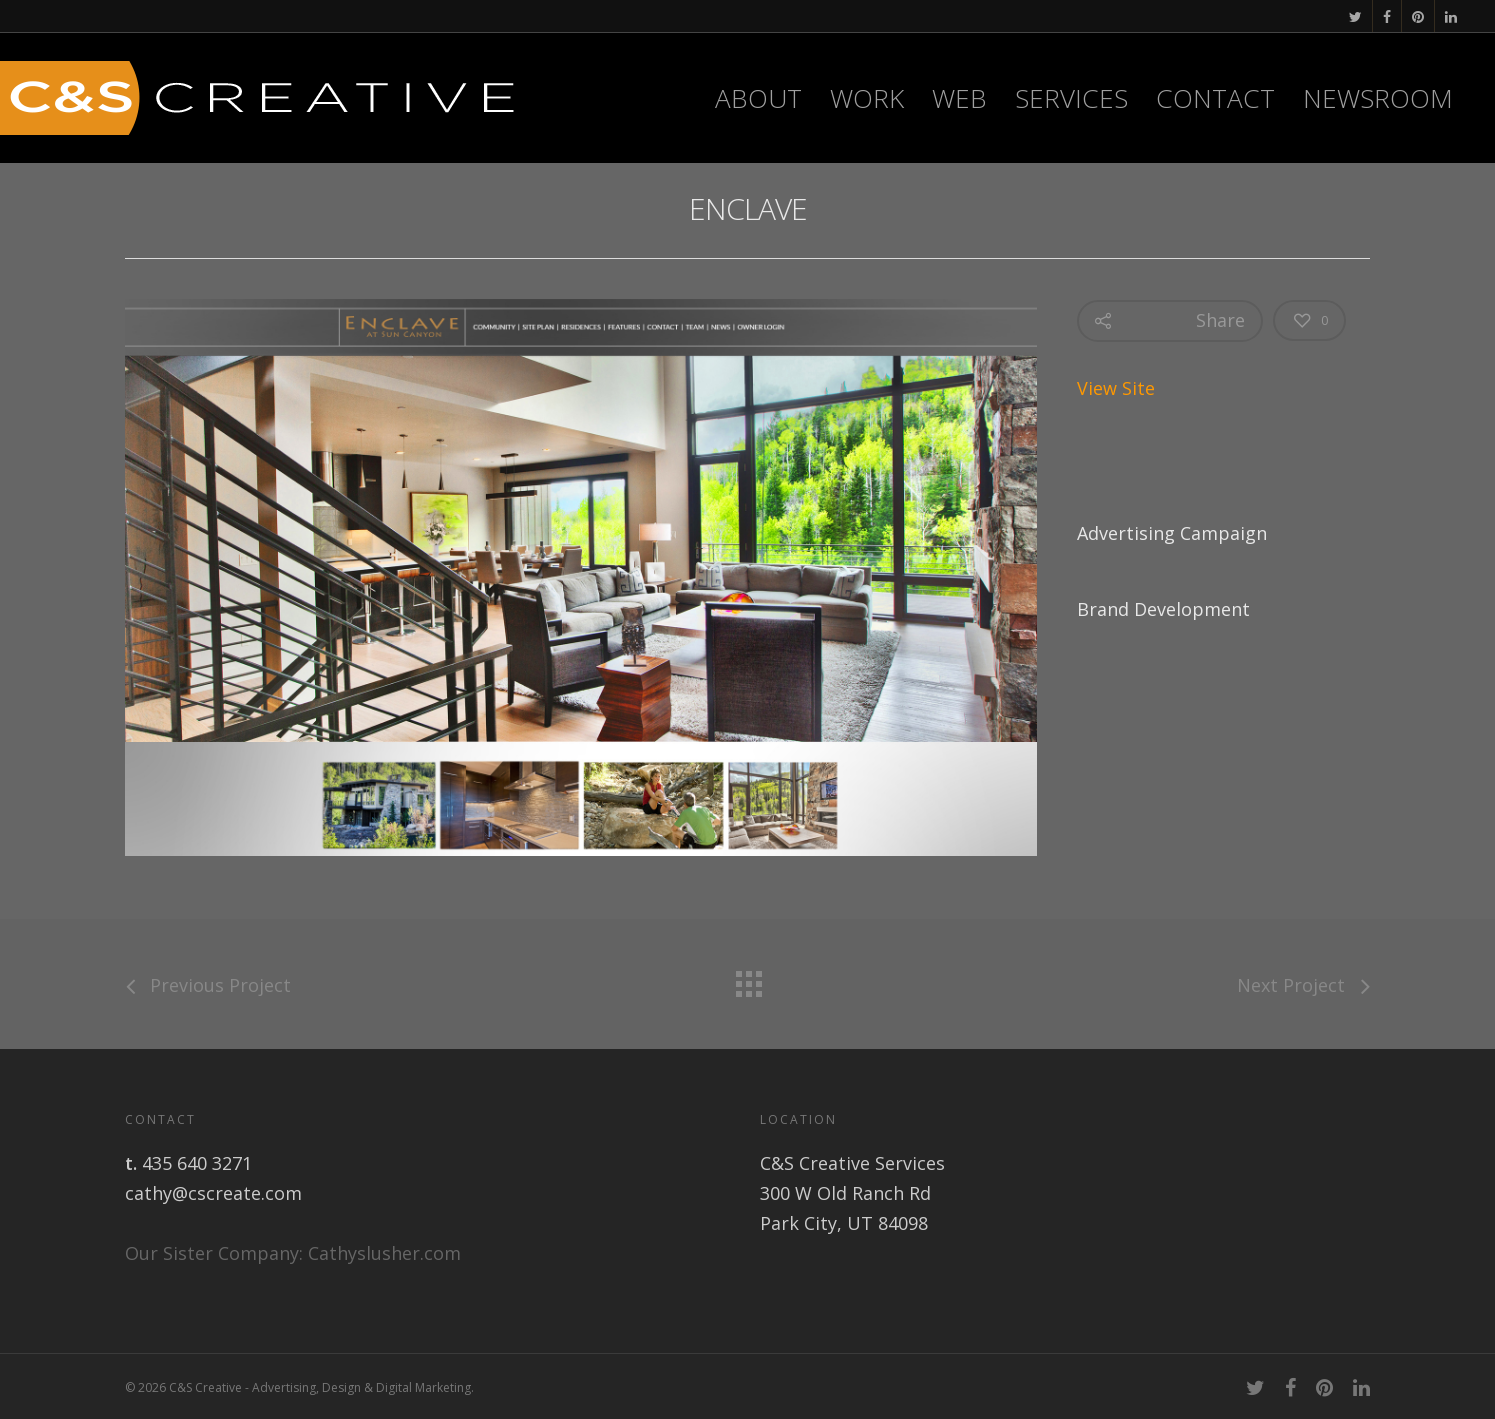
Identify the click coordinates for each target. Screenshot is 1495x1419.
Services (1071, 98)
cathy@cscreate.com (213, 1193)
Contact (1215, 98)
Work (867, 98)
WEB (959, 98)
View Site (1116, 388)
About (758, 98)
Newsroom (1378, 98)
